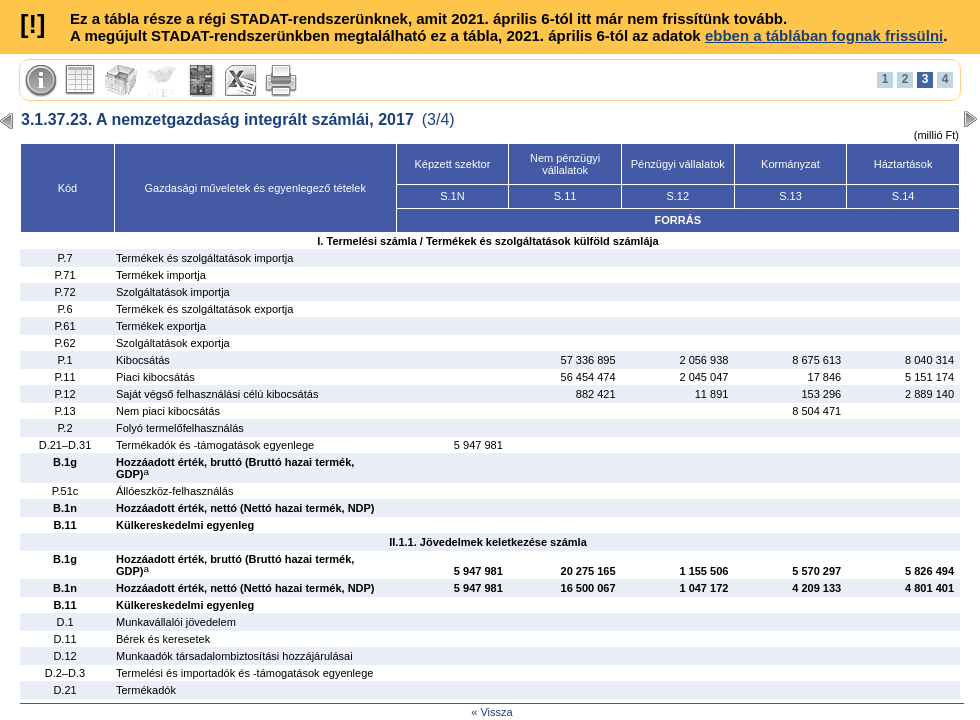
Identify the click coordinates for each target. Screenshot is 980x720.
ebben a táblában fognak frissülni (824, 35)
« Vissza (491, 712)
